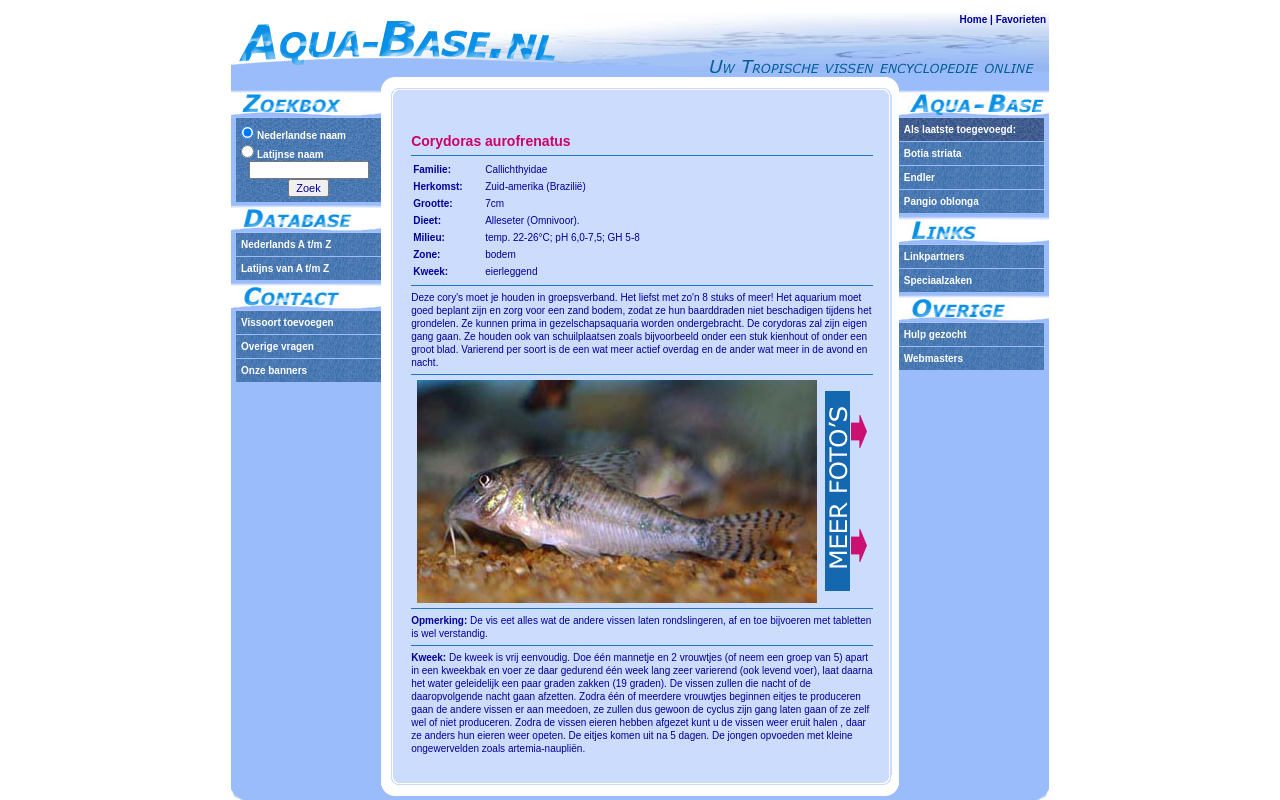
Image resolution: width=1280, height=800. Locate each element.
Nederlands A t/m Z (286, 244)
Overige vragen (277, 346)
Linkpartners (934, 256)
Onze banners (274, 370)
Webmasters (933, 358)
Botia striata (933, 153)
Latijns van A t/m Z (285, 268)
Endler (919, 177)
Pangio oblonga (941, 201)
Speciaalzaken (938, 280)
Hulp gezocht (935, 334)
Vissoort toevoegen (287, 322)
